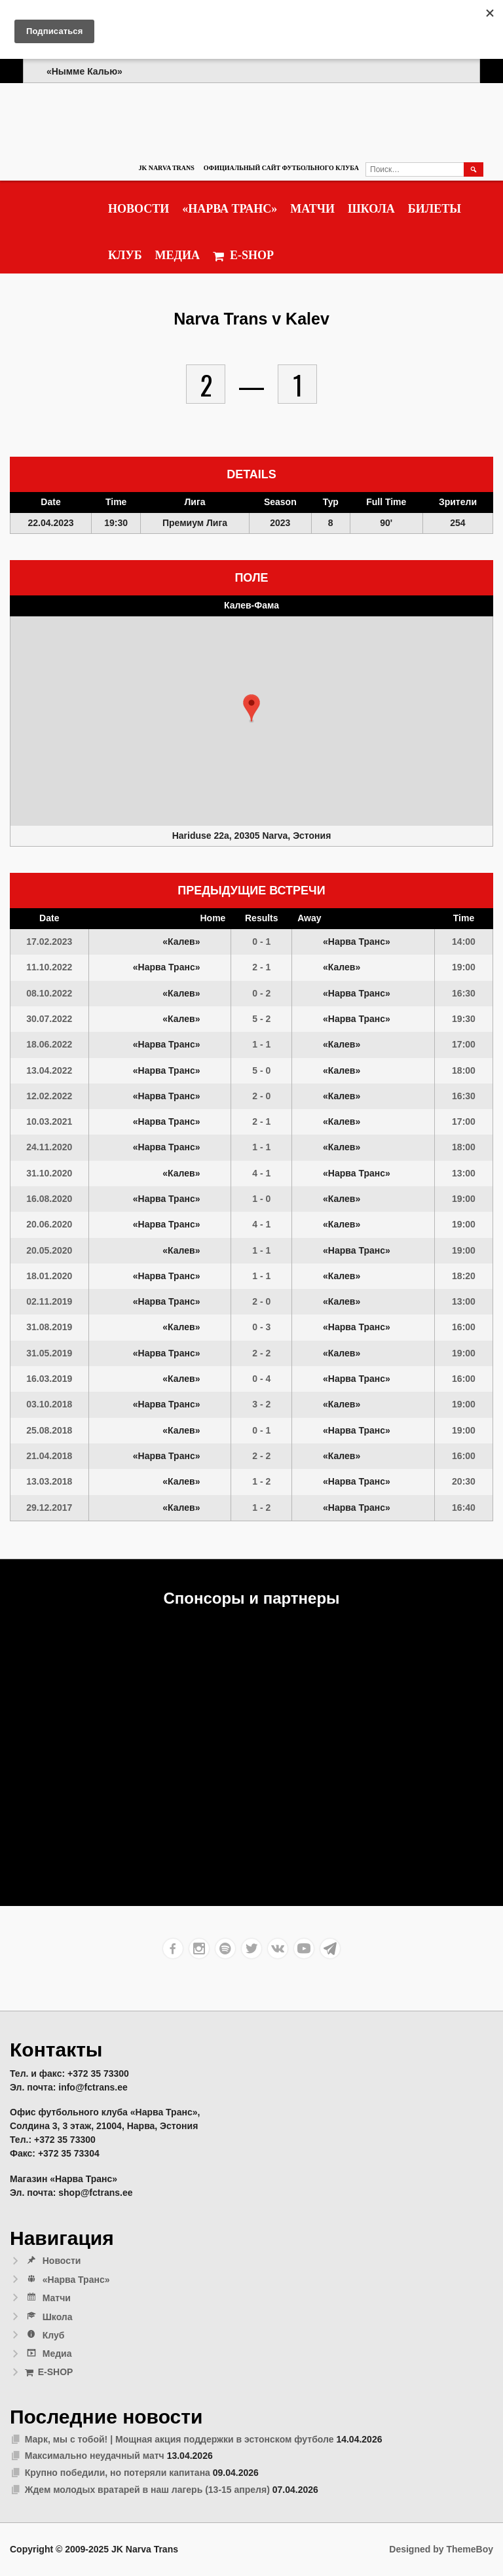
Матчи (312, 208)
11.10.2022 (49, 967)
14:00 (463, 941)
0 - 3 (261, 1327)
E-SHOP (243, 255)
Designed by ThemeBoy (441, 2549)
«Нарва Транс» (229, 208)
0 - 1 (261, 941)
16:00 (463, 1327)
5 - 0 (261, 1070)
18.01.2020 (49, 1276)
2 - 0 (261, 1096)
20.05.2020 (49, 1250)
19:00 (463, 967)
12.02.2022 (49, 1096)
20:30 (463, 1481)
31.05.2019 (49, 1353)
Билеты (434, 208)
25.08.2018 (49, 1430)
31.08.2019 (49, 1327)
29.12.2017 (49, 1507)
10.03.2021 (49, 1121)
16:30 (463, 993)
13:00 (463, 1173)
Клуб (125, 255)
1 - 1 (261, 1044)
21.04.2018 (49, 1456)
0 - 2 (261, 993)
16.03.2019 (49, 1378)
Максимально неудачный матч (94, 2455)
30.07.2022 (49, 1019)
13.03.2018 (49, 1481)
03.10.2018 (49, 1404)
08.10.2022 (49, 993)
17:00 (463, 1044)
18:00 (463, 1070)
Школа (371, 208)
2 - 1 (261, 967)
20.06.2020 (49, 1224)
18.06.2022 (49, 1044)
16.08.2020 (49, 1198)
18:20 (463, 1276)
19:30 (463, 1019)
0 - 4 (261, 1378)
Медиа (177, 255)
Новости (138, 208)
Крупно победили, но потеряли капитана (117, 2472)
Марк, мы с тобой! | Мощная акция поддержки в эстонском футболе (179, 2439)
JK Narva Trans (166, 167)
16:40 (463, 1507)
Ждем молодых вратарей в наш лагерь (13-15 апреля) (147, 2489)
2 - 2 (261, 1353)
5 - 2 (261, 1019)
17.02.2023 (49, 941)
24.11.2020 (49, 1147)
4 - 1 (261, 1173)
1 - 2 (261, 1481)
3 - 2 (261, 1404)
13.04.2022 (49, 1070)
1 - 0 (261, 1198)
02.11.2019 (49, 1301)
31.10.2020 (49, 1173)
